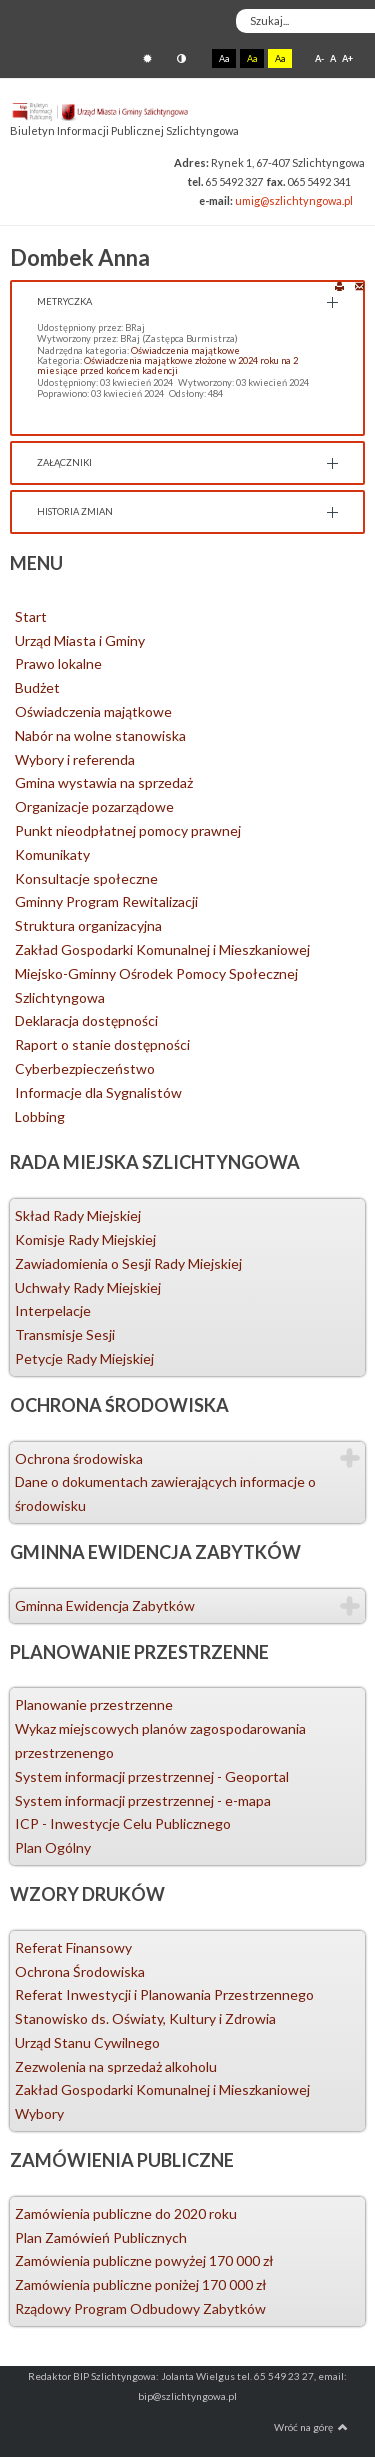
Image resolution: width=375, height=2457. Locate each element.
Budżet (37, 687)
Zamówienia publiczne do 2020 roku (126, 2213)
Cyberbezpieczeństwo (85, 1068)
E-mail (359, 285)
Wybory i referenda (75, 759)
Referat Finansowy (73, 1947)
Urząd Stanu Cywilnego (87, 2042)
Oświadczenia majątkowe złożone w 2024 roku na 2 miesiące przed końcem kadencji (167, 365)
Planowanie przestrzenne (94, 1704)
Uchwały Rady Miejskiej (88, 1287)
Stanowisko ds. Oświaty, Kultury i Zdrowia (145, 2018)
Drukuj (339, 285)
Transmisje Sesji (65, 1334)
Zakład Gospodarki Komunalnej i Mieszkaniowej (162, 949)
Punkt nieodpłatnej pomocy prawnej (128, 830)
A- (319, 58)
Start (31, 616)
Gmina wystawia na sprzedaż (104, 782)
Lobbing (40, 1116)
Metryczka (64, 301)
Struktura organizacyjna (88, 925)
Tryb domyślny (147, 58)
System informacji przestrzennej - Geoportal (152, 1776)
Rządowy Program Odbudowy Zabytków (140, 2308)
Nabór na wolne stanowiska (100, 735)
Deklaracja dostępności (86, 1020)
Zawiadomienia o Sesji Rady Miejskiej (128, 1263)
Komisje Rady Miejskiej (85, 1239)
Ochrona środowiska (79, 1458)
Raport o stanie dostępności (102, 1044)
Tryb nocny (181, 58)
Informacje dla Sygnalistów (98, 1092)
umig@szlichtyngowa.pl (294, 200)
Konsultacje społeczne (86, 878)
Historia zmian (75, 511)
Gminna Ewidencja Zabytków (105, 1605)
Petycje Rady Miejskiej (84, 1358)
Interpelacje (53, 1310)
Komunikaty (52, 854)
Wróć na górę (311, 2427)
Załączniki (64, 462)
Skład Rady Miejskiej (78, 1215)
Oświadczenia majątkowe (185, 350)
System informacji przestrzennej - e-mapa (143, 1800)
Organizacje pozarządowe (94, 806)
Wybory (39, 2113)
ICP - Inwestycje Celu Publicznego (123, 1823)
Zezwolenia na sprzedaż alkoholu (116, 2066)
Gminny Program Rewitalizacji (106, 901)
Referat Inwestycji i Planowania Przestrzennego (164, 1994)
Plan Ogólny (53, 1847)
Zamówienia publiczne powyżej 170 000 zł (144, 2260)
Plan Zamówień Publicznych (101, 2237)
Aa (224, 58)
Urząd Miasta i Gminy (80, 640)
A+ (347, 58)
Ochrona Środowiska (80, 1971)
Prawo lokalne (58, 663)
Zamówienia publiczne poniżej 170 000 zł (141, 2284)
